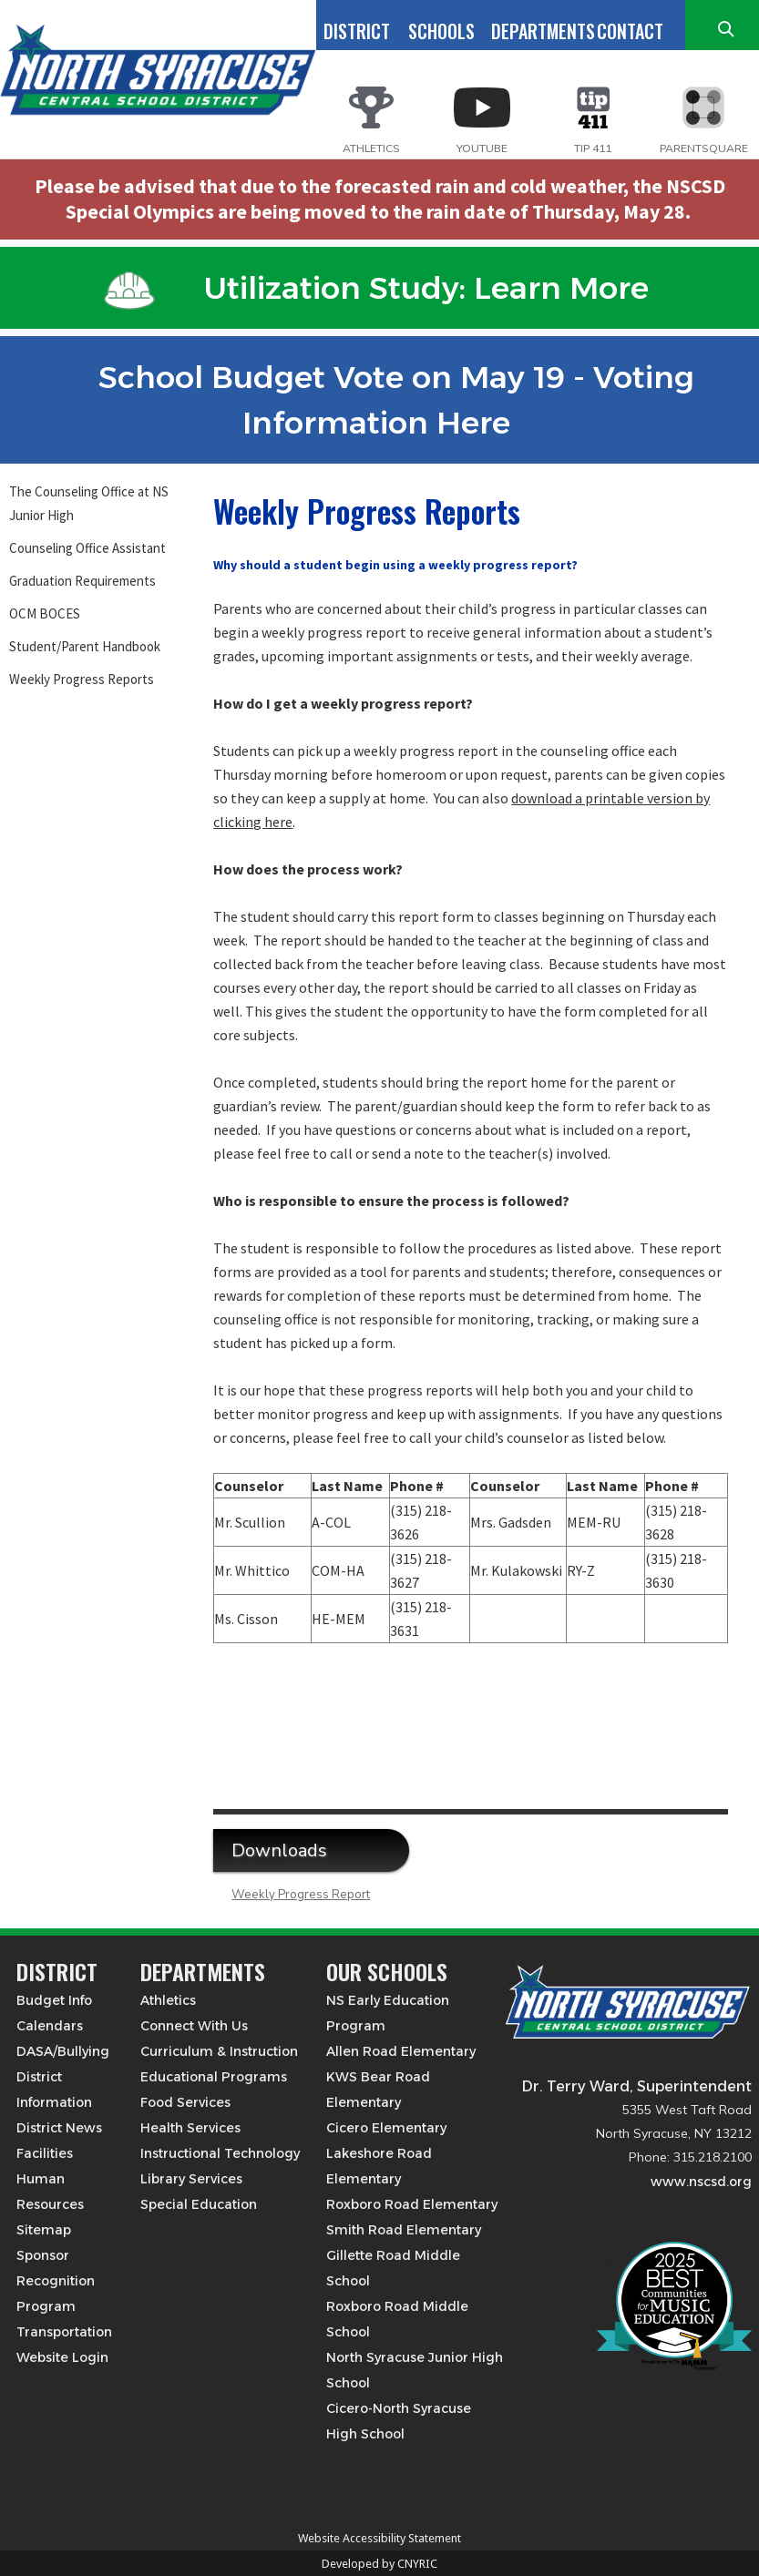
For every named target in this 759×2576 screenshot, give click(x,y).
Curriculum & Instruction (219, 2051)
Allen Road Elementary (401, 2051)
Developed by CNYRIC (379, 2564)
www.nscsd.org (701, 2181)
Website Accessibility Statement (379, 2538)
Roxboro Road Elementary (411, 2204)
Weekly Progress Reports (81, 679)
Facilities (44, 2153)
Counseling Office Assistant (87, 548)
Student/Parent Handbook (84, 646)
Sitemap (43, 2230)
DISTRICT (356, 31)
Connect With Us (194, 2026)
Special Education (198, 2204)
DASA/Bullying (62, 2051)
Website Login (62, 2357)
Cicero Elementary (386, 2128)
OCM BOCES (44, 613)
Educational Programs (213, 2077)
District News (59, 2128)
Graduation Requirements (82, 580)
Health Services (190, 2128)
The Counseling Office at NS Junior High (89, 503)
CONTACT (630, 31)
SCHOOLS (441, 31)
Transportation (64, 2332)
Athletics (168, 2000)
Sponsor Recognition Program (55, 2281)
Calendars (49, 2026)
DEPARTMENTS (543, 31)
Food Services (185, 2102)
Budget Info (54, 2000)
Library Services (191, 2179)
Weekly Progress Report (300, 1894)
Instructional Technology (220, 2153)
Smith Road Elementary (403, 2230)
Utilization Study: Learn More (376, 288)
